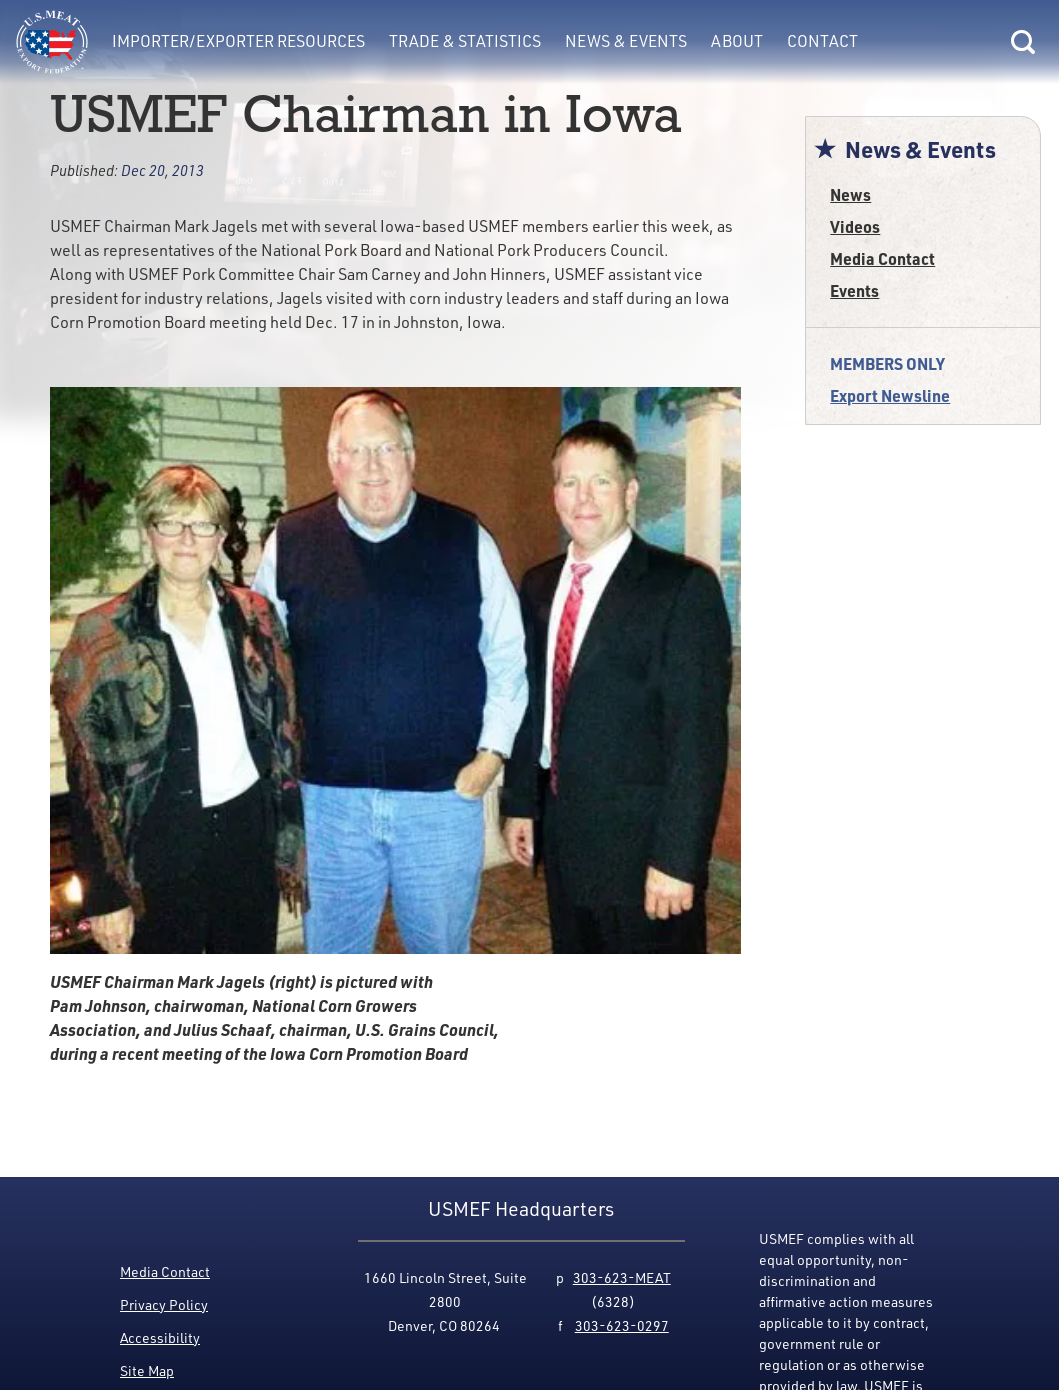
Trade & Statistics (465, 40)
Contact (822, 40)
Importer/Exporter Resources (238, 40)
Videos (855, 226)
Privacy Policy (164, 1304)
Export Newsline (890, 395)
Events (854, 290)
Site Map (147, 1370)
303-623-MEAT (622, 1277)
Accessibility (160, 1337)
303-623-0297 (622, 1325)
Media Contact (882, 258)
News (850, 194)
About (737, 40)
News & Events (626, 40)
